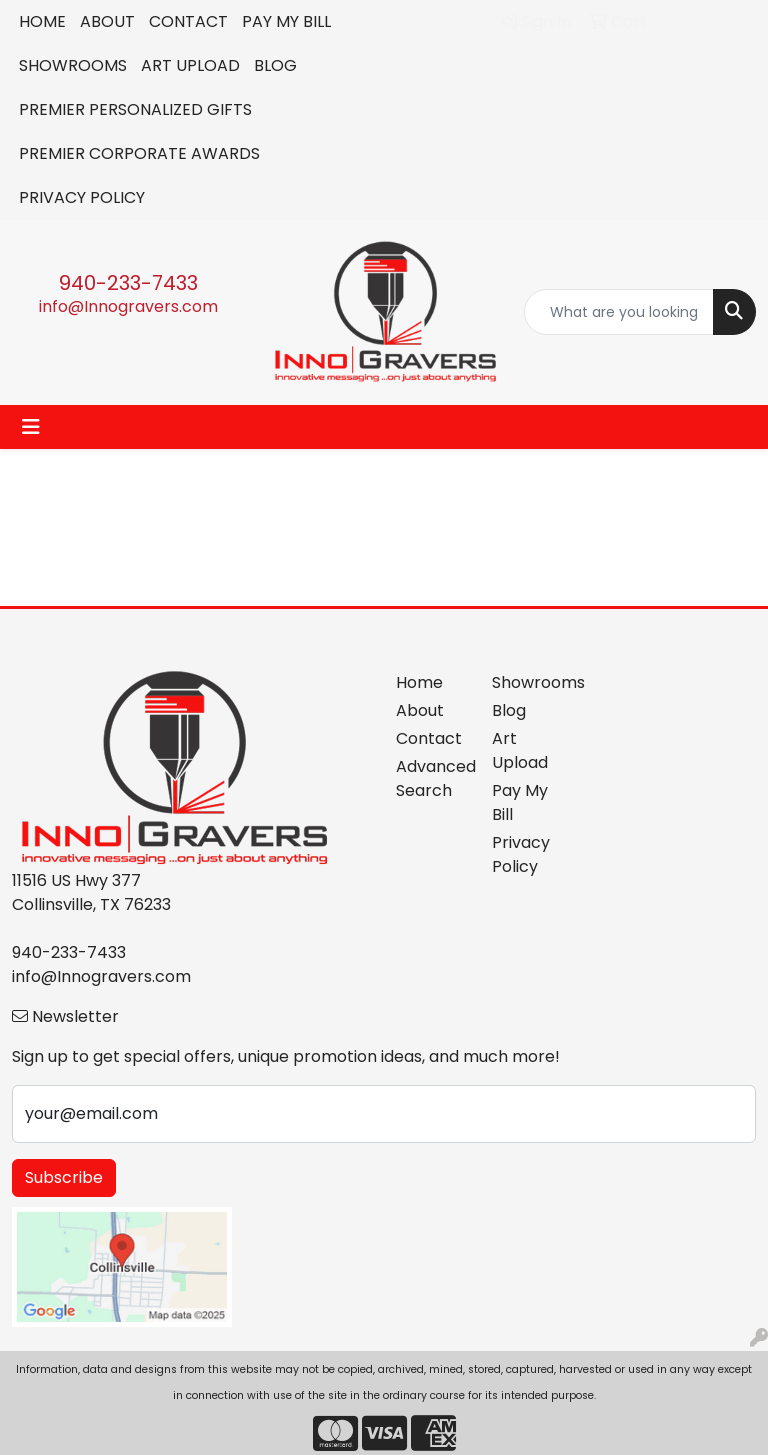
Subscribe (64, 1177)
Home (419, 682)
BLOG (275, 65)
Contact (429, 738)
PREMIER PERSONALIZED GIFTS (135, 109)
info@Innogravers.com (128, 306)
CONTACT (188, 21)
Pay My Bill (520, 802)
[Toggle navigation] (31, 427)
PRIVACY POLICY (82, 197)
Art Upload (520, 750)
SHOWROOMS (73, 65)
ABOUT (107, 21)
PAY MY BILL (286, 21)
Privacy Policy (521, 854)
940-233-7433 (128, 283)
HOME (42, 21)
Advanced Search (432, 778)
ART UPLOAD (190, 65)
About (420, 710)
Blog (509, 710)
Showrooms (528, 682)
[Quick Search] (619, 312)
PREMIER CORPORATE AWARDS (139, 153)
